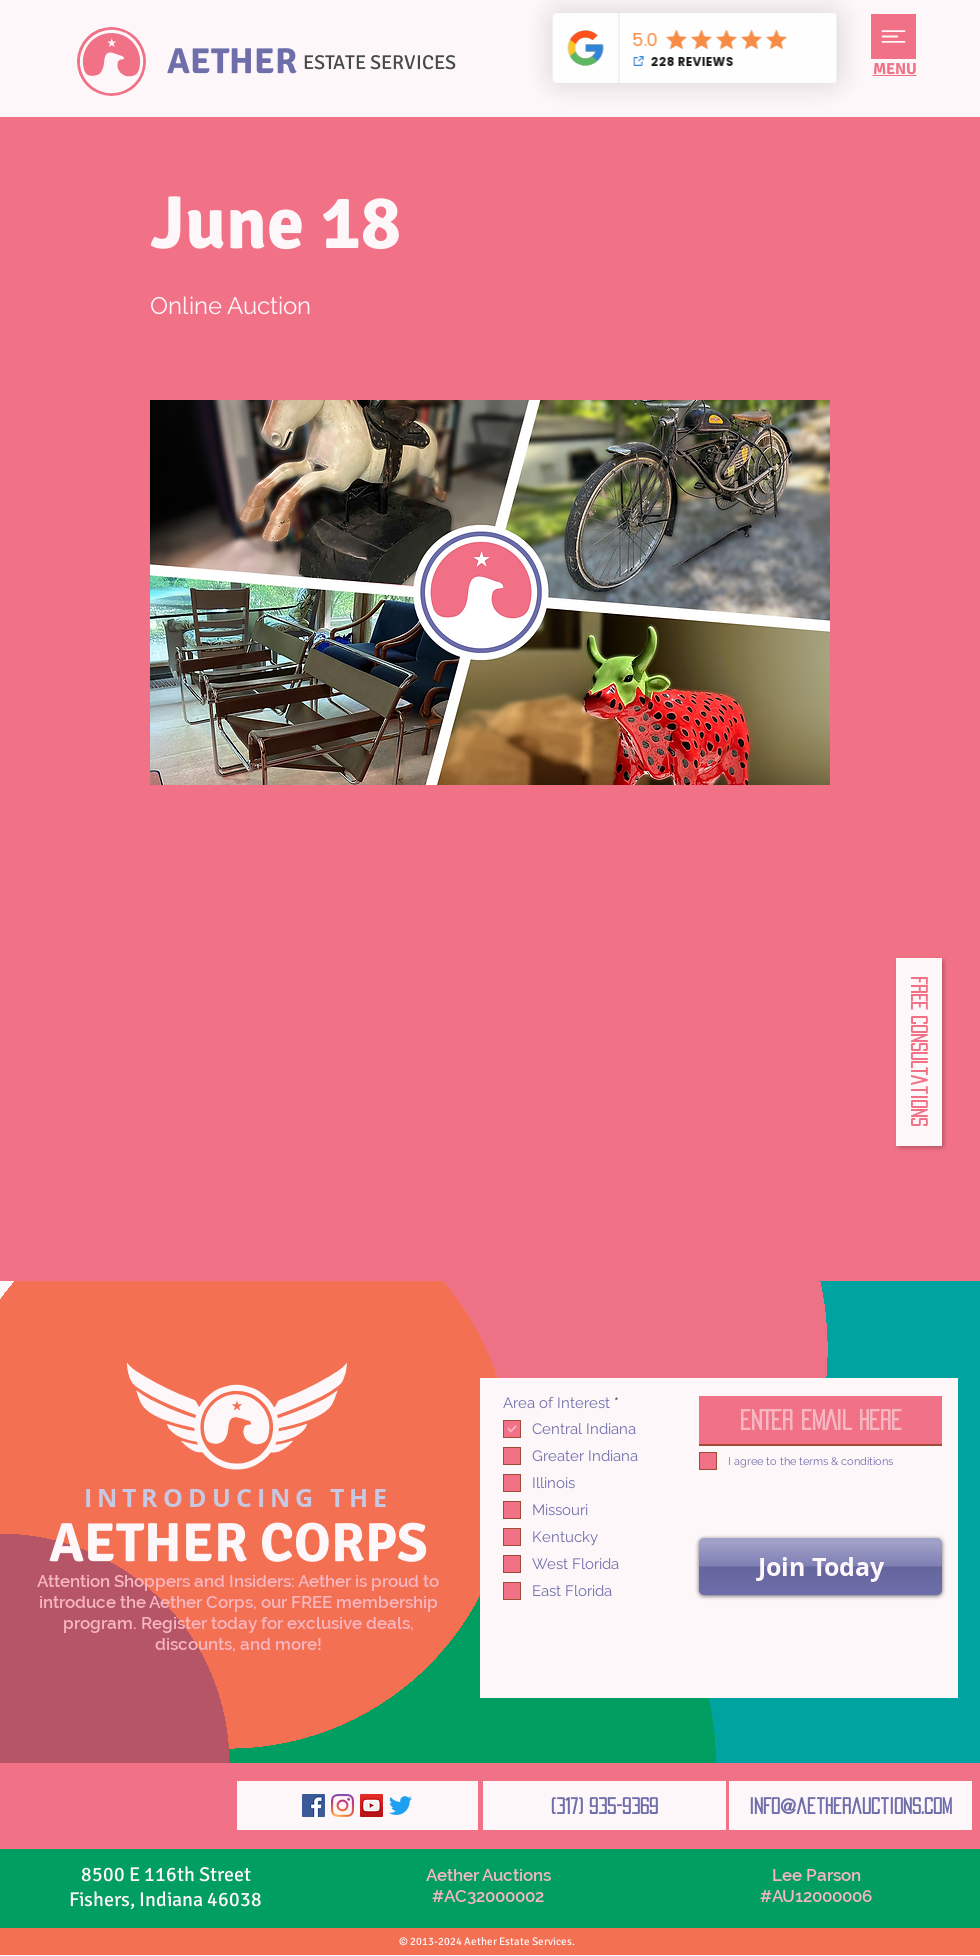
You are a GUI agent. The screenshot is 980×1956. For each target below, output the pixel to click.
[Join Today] (820, 1566)
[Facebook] (313, 1805)
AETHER (232, 61)
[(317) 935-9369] (604, 1805)
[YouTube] (371, 1805)
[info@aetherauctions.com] (850, 1805)
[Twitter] (400, 1805)
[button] (893, 36)
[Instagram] (342, 1805)
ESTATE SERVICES (379, 62)
